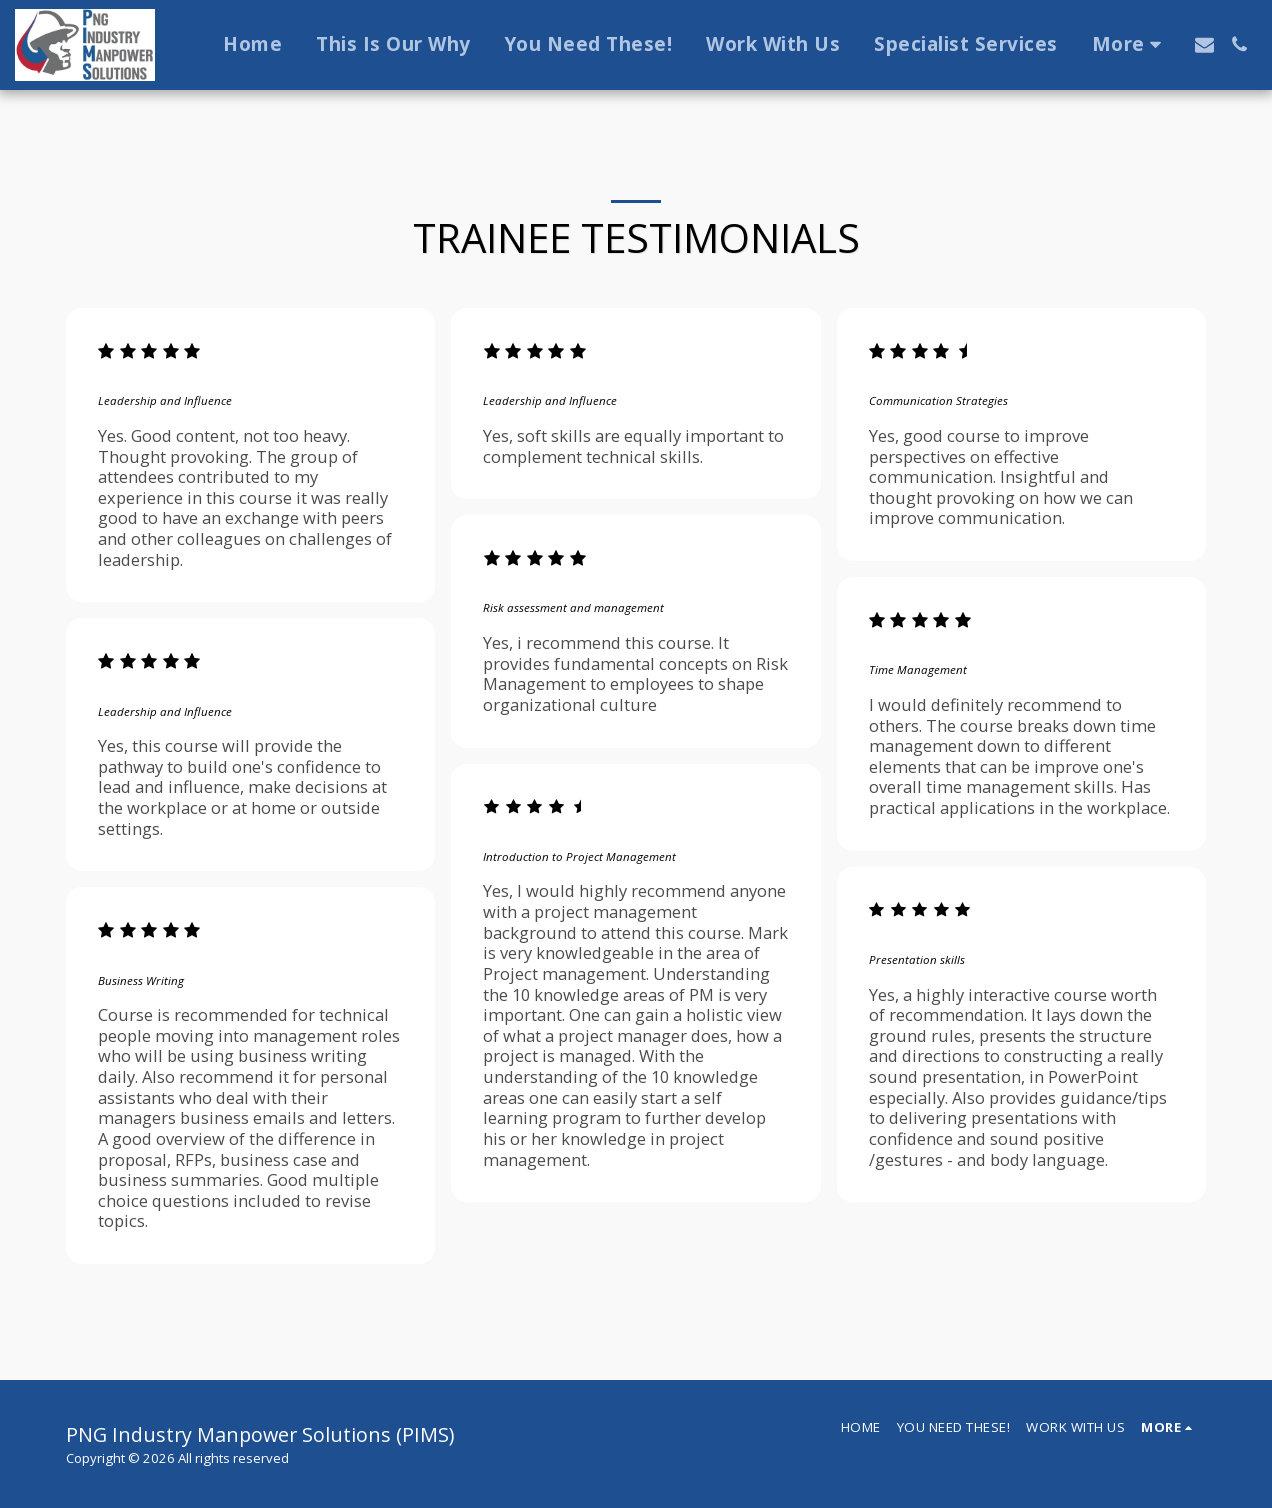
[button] (1204, 44)
